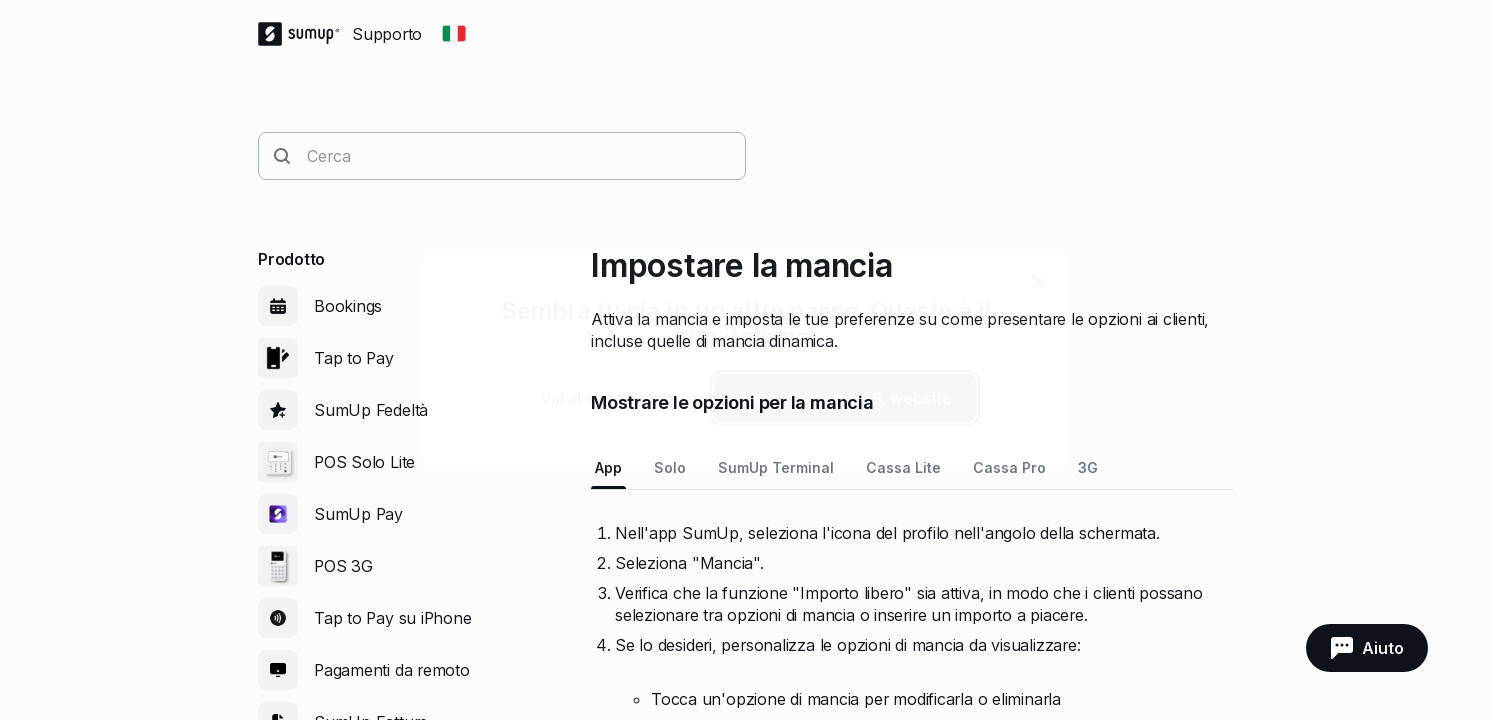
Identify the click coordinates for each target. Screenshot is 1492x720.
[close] (1038, 282)
